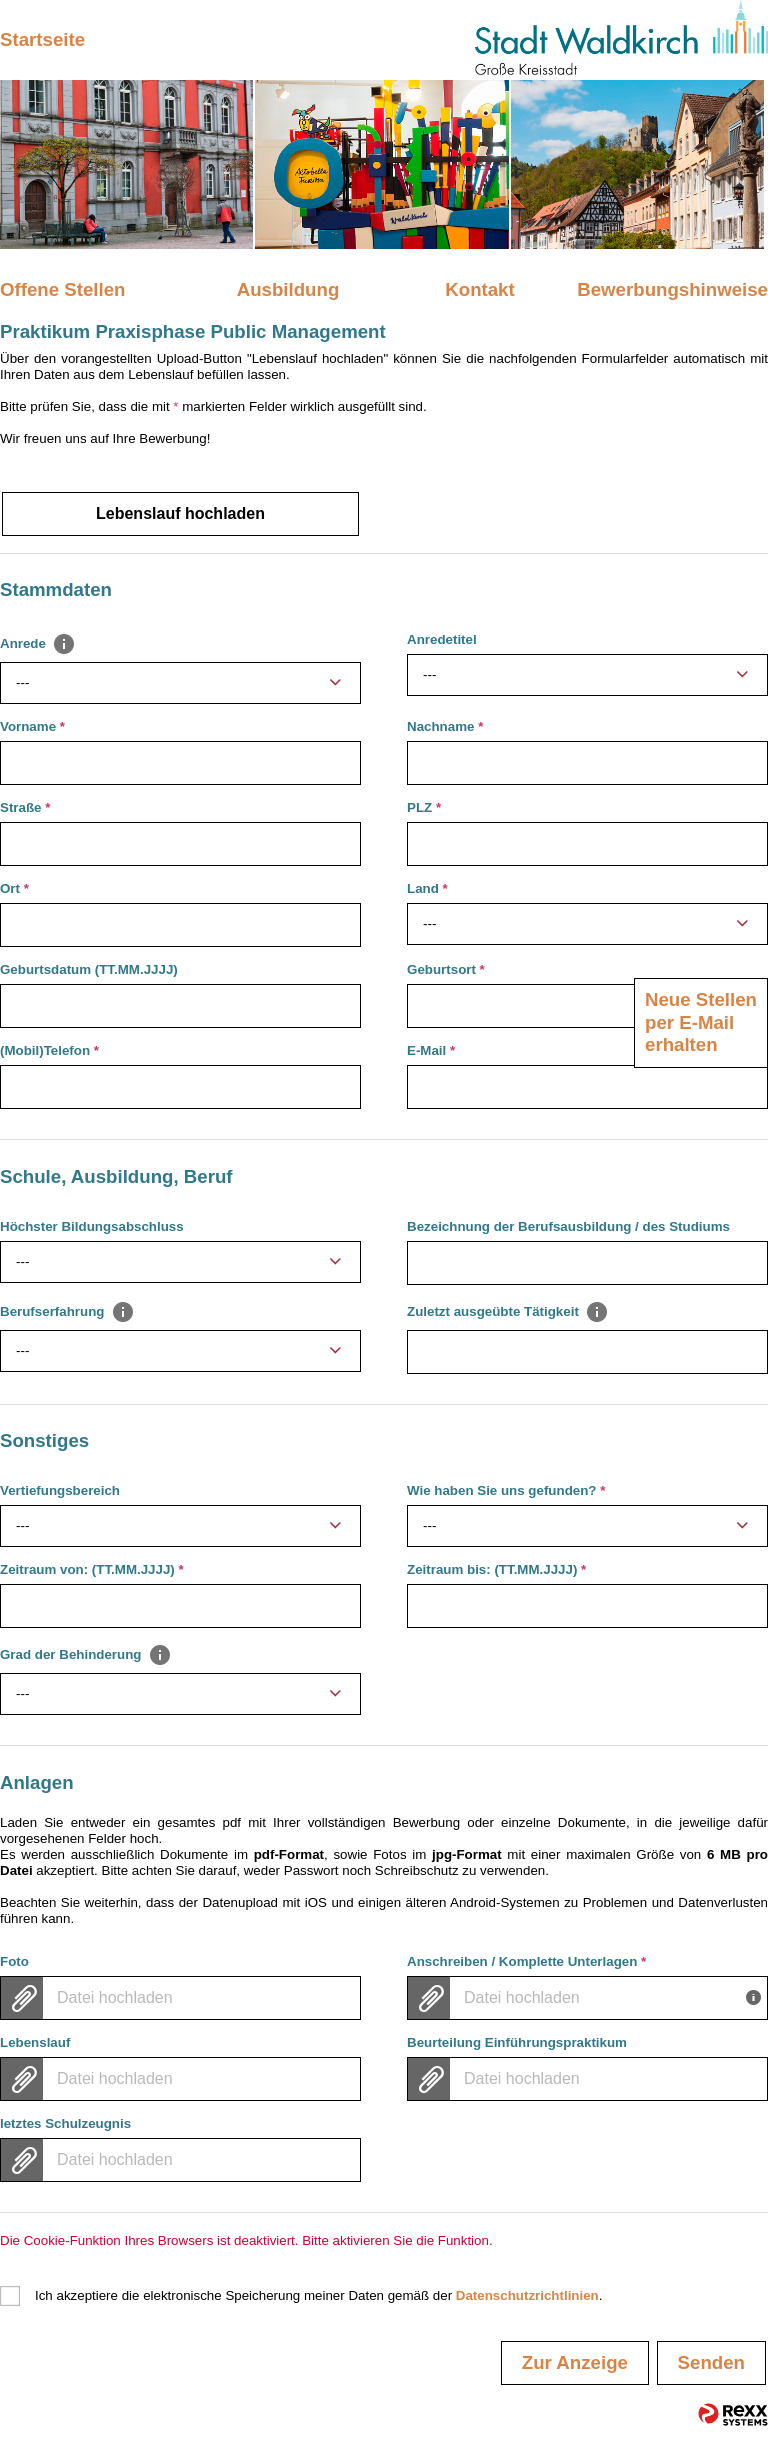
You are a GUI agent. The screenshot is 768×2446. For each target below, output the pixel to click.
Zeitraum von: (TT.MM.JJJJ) (92, 1569)
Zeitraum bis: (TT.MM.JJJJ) (496, 1569)
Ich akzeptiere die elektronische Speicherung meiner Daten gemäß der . (318, 2295)
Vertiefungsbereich (60, 1490)
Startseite (42, 39)
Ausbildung (288, 289)
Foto (14, 1961)
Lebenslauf (35, 2042)
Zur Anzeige (575, 2362)
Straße (25, 807)
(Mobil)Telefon (49, 1050)
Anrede (38, 643)
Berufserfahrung (67, 1310)
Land (427, 888)
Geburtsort (446, 969)
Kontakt (479, 289)
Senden (711, 2362)
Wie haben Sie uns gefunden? (506, 1490)
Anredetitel (442, 639)
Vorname (32, 726)
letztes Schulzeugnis (65, 2123)
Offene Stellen (62, 289)
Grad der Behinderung (86, 1654)
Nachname (445, 726)
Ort (14, 888)
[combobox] (180, 683)
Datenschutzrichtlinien (527, 2295)
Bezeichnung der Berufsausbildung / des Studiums (568, 1226)
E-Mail (431, 1050)
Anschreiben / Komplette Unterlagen (526, 1961)
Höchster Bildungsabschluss (92, 1226)
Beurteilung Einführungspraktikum (517, 2042)
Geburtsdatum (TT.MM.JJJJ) (89, 969)
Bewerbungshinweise (672, 289)
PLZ (424, 807)
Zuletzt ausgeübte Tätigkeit (508, 1310)
